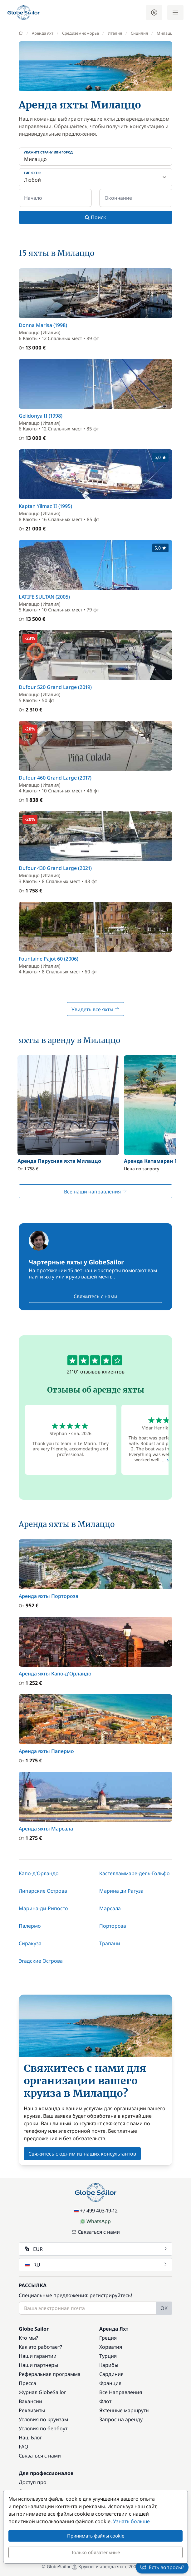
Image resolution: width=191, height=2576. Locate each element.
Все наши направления (95, 1191)
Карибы (108, 2365)
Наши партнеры (38, 2365)
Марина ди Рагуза (121, 1890)
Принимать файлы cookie (95, 2536)
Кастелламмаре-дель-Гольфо (134, 1873)
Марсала (110, 1908)
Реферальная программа (50, 2374)
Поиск (95, 217)
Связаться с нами (95, 2231)
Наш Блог (30, 2437)
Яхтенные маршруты (124, 2410)
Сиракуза (30, 1943)
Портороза (112, 1925)
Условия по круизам (43, 2419)
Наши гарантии (37, 2356)
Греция (108, 2337)
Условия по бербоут (43, 2428)
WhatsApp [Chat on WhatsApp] (95, 2221)
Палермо (30, 1925)
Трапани (109, 1943)
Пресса (27, 2383)
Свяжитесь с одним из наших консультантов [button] (82, 2153)
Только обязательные (95, 2552)
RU (96, 2264)
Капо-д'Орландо (39, 1873)
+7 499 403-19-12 (96, 2210)
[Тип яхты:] (95, 177)
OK (164, 2308)
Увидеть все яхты (95, 1009)
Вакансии (30, 2401)
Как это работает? (40, 2346)
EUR (96, 2249)
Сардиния (111, 2374)
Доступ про (33, 2482)
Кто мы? (28, 2337)
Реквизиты (32, 2410)
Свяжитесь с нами (95, 1296)
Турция (108, 2356)
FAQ (23, 2446)
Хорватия (110, 2346)
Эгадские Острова (41, 1960)
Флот (105, 2401)
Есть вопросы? (162, 2567)
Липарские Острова (43, 1890)
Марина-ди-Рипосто (43, 1908)
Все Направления (120, 2392)
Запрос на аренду (121, 2419)
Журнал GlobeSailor (42, 2392)
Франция (110, 2383)
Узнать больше (131, 2521)
